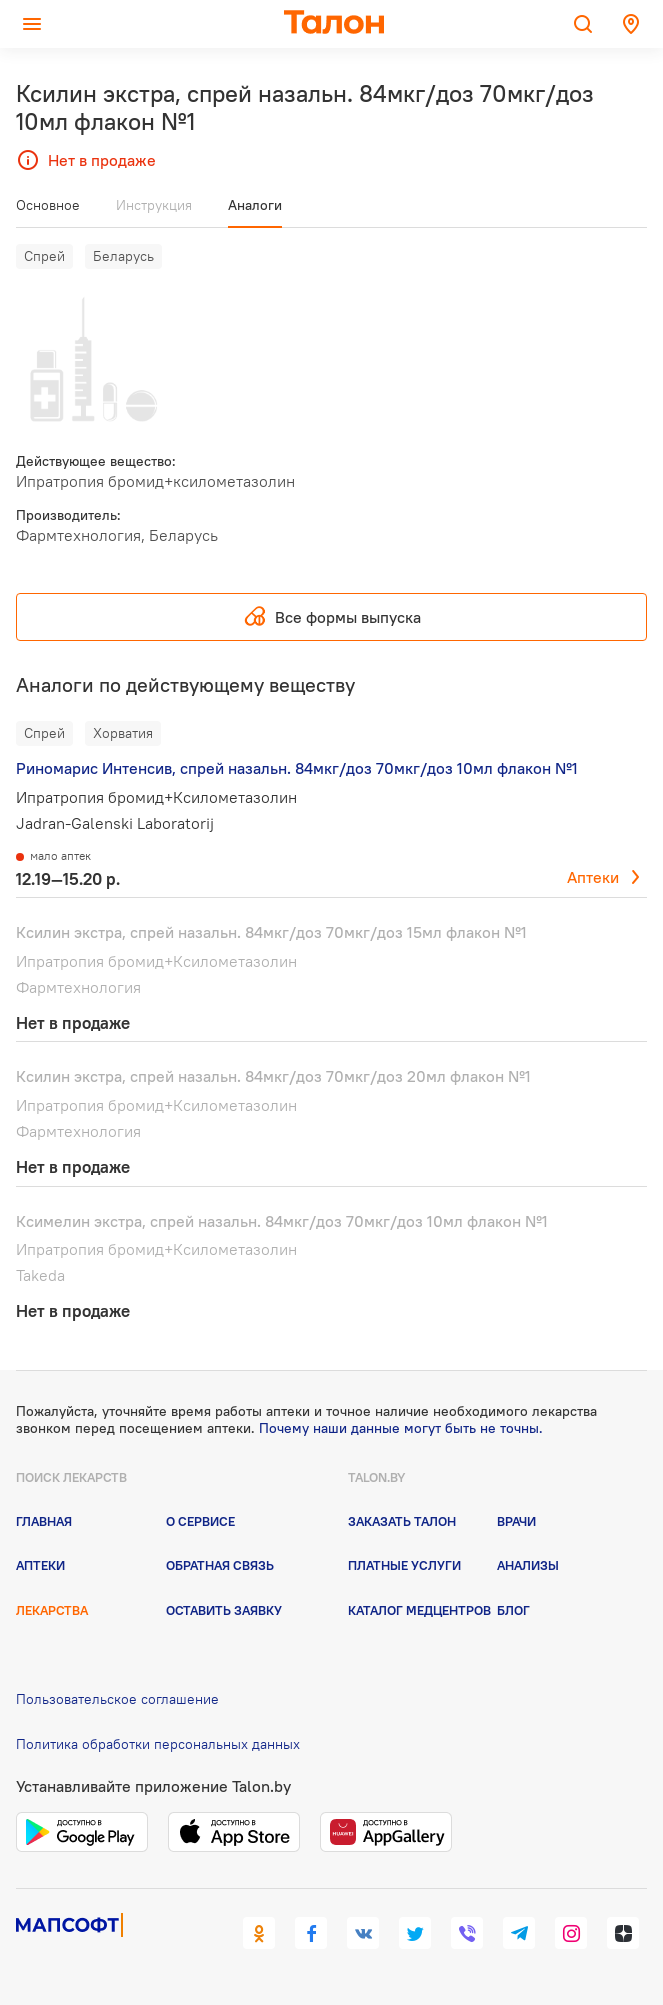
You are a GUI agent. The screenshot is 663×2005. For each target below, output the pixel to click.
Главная (44, 1521)
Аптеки (593, 877)
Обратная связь (220, 1565)
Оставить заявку (224, 1610)
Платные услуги (404, 1565)
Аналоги (255, 205)
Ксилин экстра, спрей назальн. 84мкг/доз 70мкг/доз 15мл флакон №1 (271, 932)
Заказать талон (402, 1521)
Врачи (516, 1521)
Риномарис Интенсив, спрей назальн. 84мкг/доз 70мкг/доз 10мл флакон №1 (297, 768)
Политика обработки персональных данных (158, 1744)
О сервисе (200, 1521)
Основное (48, 205)
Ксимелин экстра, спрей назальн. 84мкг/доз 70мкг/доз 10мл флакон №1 (282, 1221)
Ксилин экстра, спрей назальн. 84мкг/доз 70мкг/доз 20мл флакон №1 (273, 1076)
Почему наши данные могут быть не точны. (401, 1428)
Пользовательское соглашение (117, 1699)
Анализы (528, 1565)
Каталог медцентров (419, 1610)
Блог (513, 1610)
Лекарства (52, 1610)
